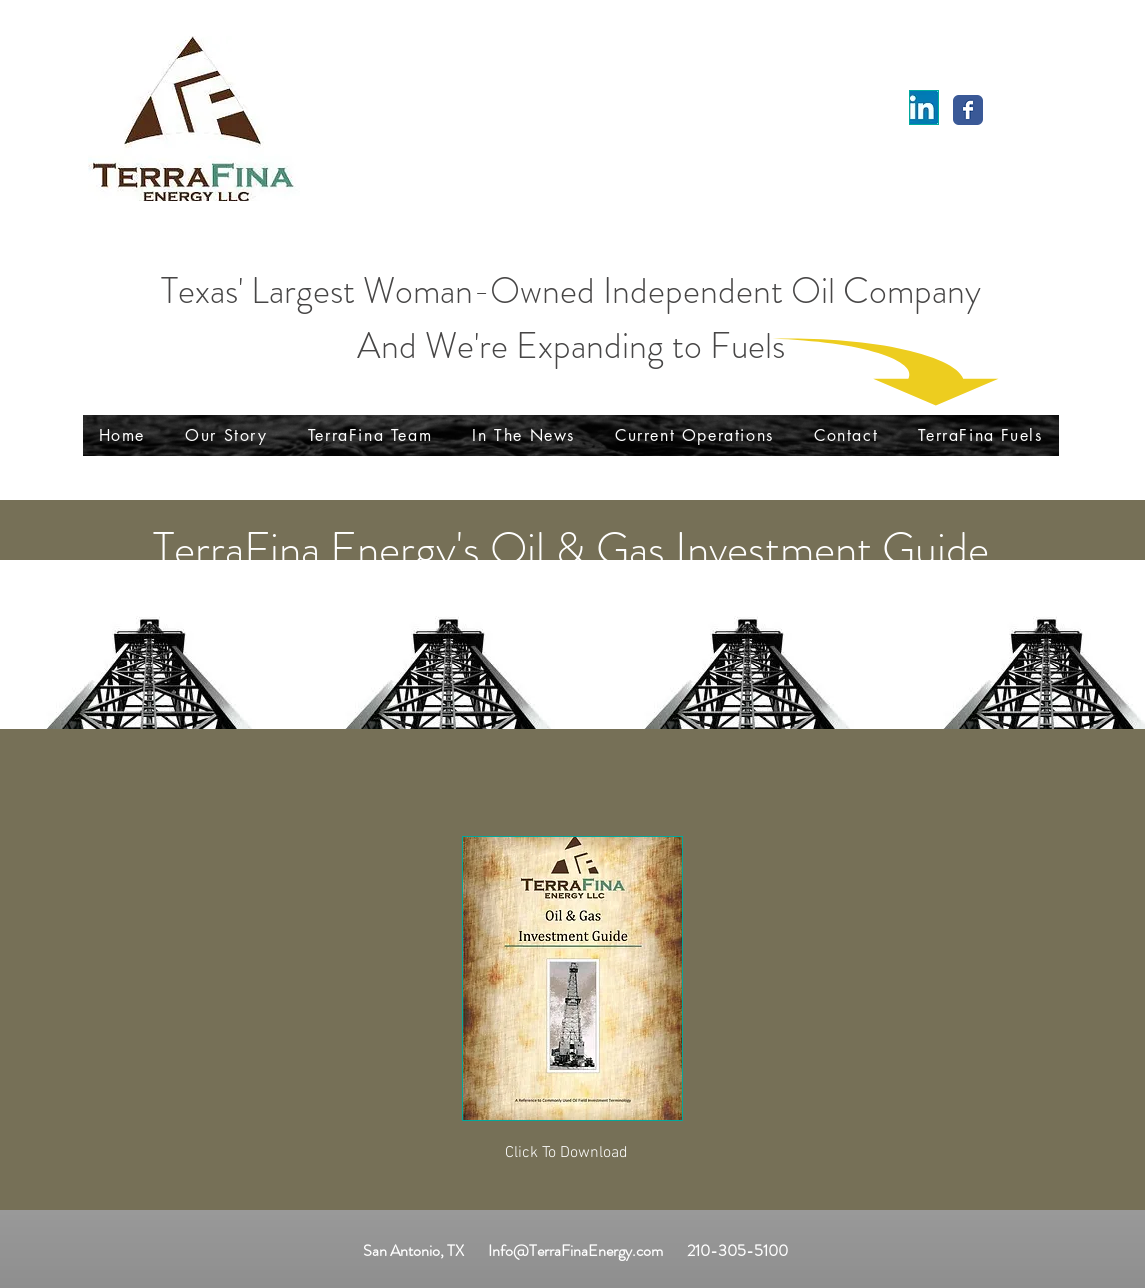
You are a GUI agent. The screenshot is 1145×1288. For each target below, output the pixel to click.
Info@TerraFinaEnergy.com (575, 1250)
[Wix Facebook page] (968, 110)
